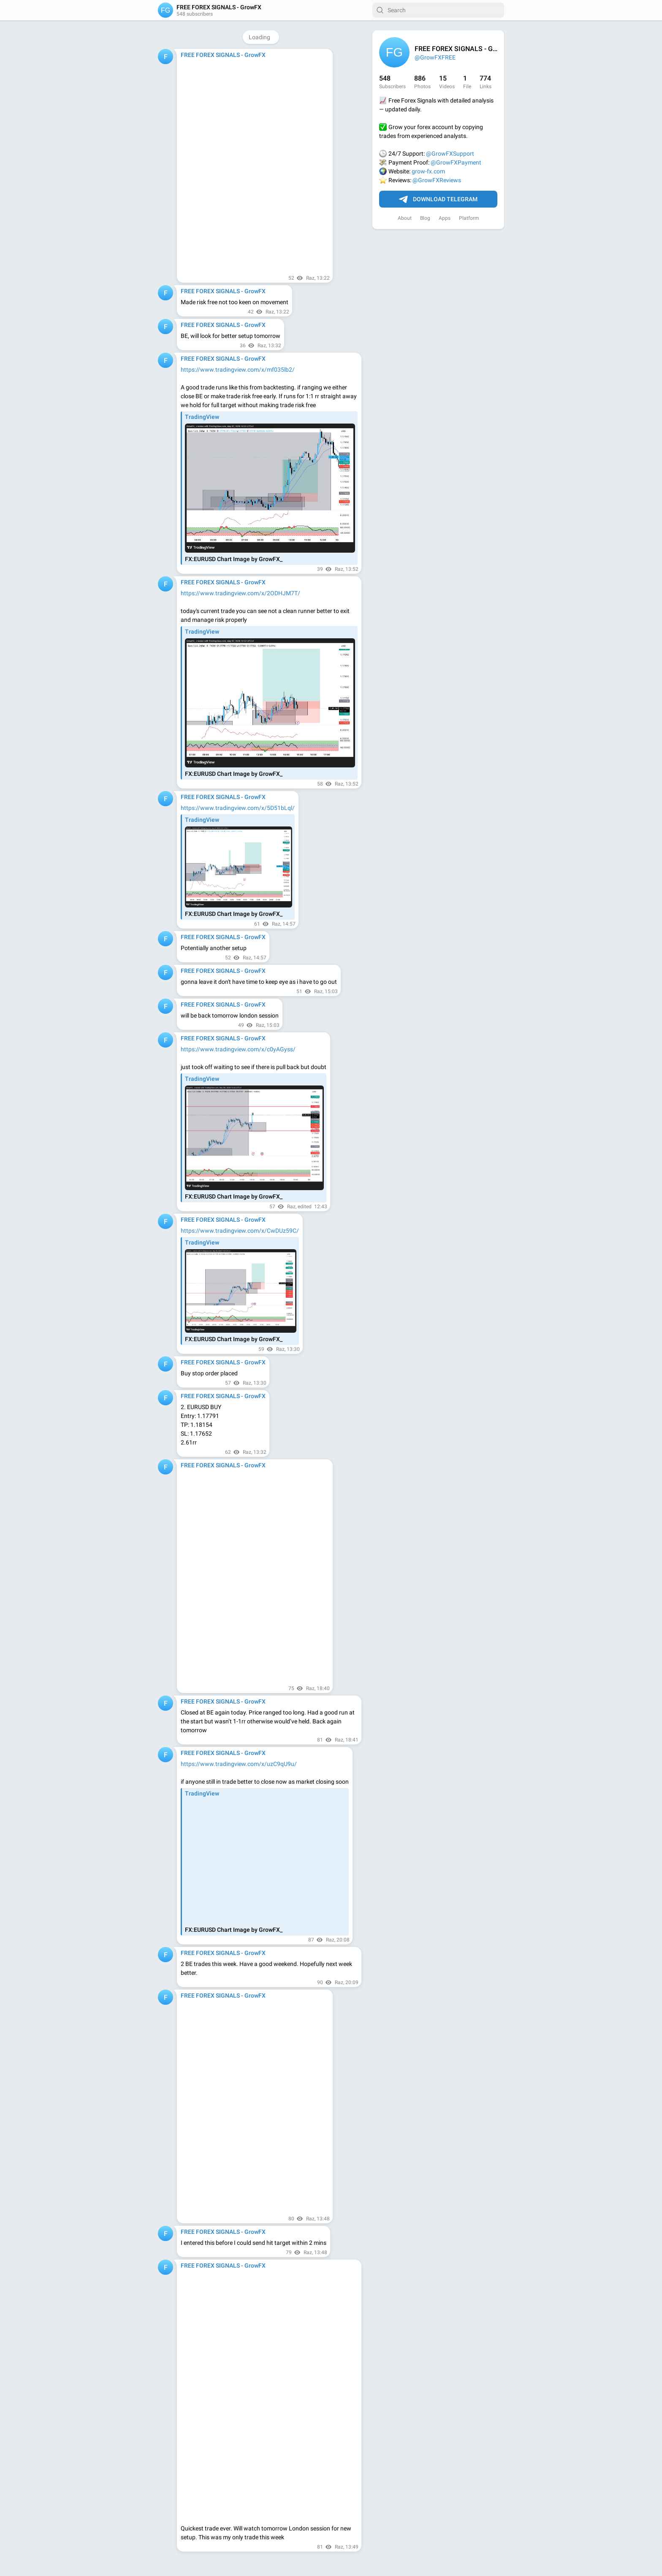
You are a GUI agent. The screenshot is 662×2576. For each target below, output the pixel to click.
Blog (425, 218)
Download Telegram (438, 199)
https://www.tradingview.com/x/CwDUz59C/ (240, 1230)
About (405, 218)
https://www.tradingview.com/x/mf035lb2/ (238, 369)
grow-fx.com (428, 171)
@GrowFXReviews (436, 180)
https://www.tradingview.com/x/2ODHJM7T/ (240, 593)
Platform (469, 218)
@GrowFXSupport (450, 153)
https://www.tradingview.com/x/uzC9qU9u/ (239, 1764)
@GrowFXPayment (456, 162)
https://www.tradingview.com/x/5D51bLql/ (238, 808)
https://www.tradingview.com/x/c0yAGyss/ (238, 1049)
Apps (444, 218)
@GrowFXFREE (435, 57)
